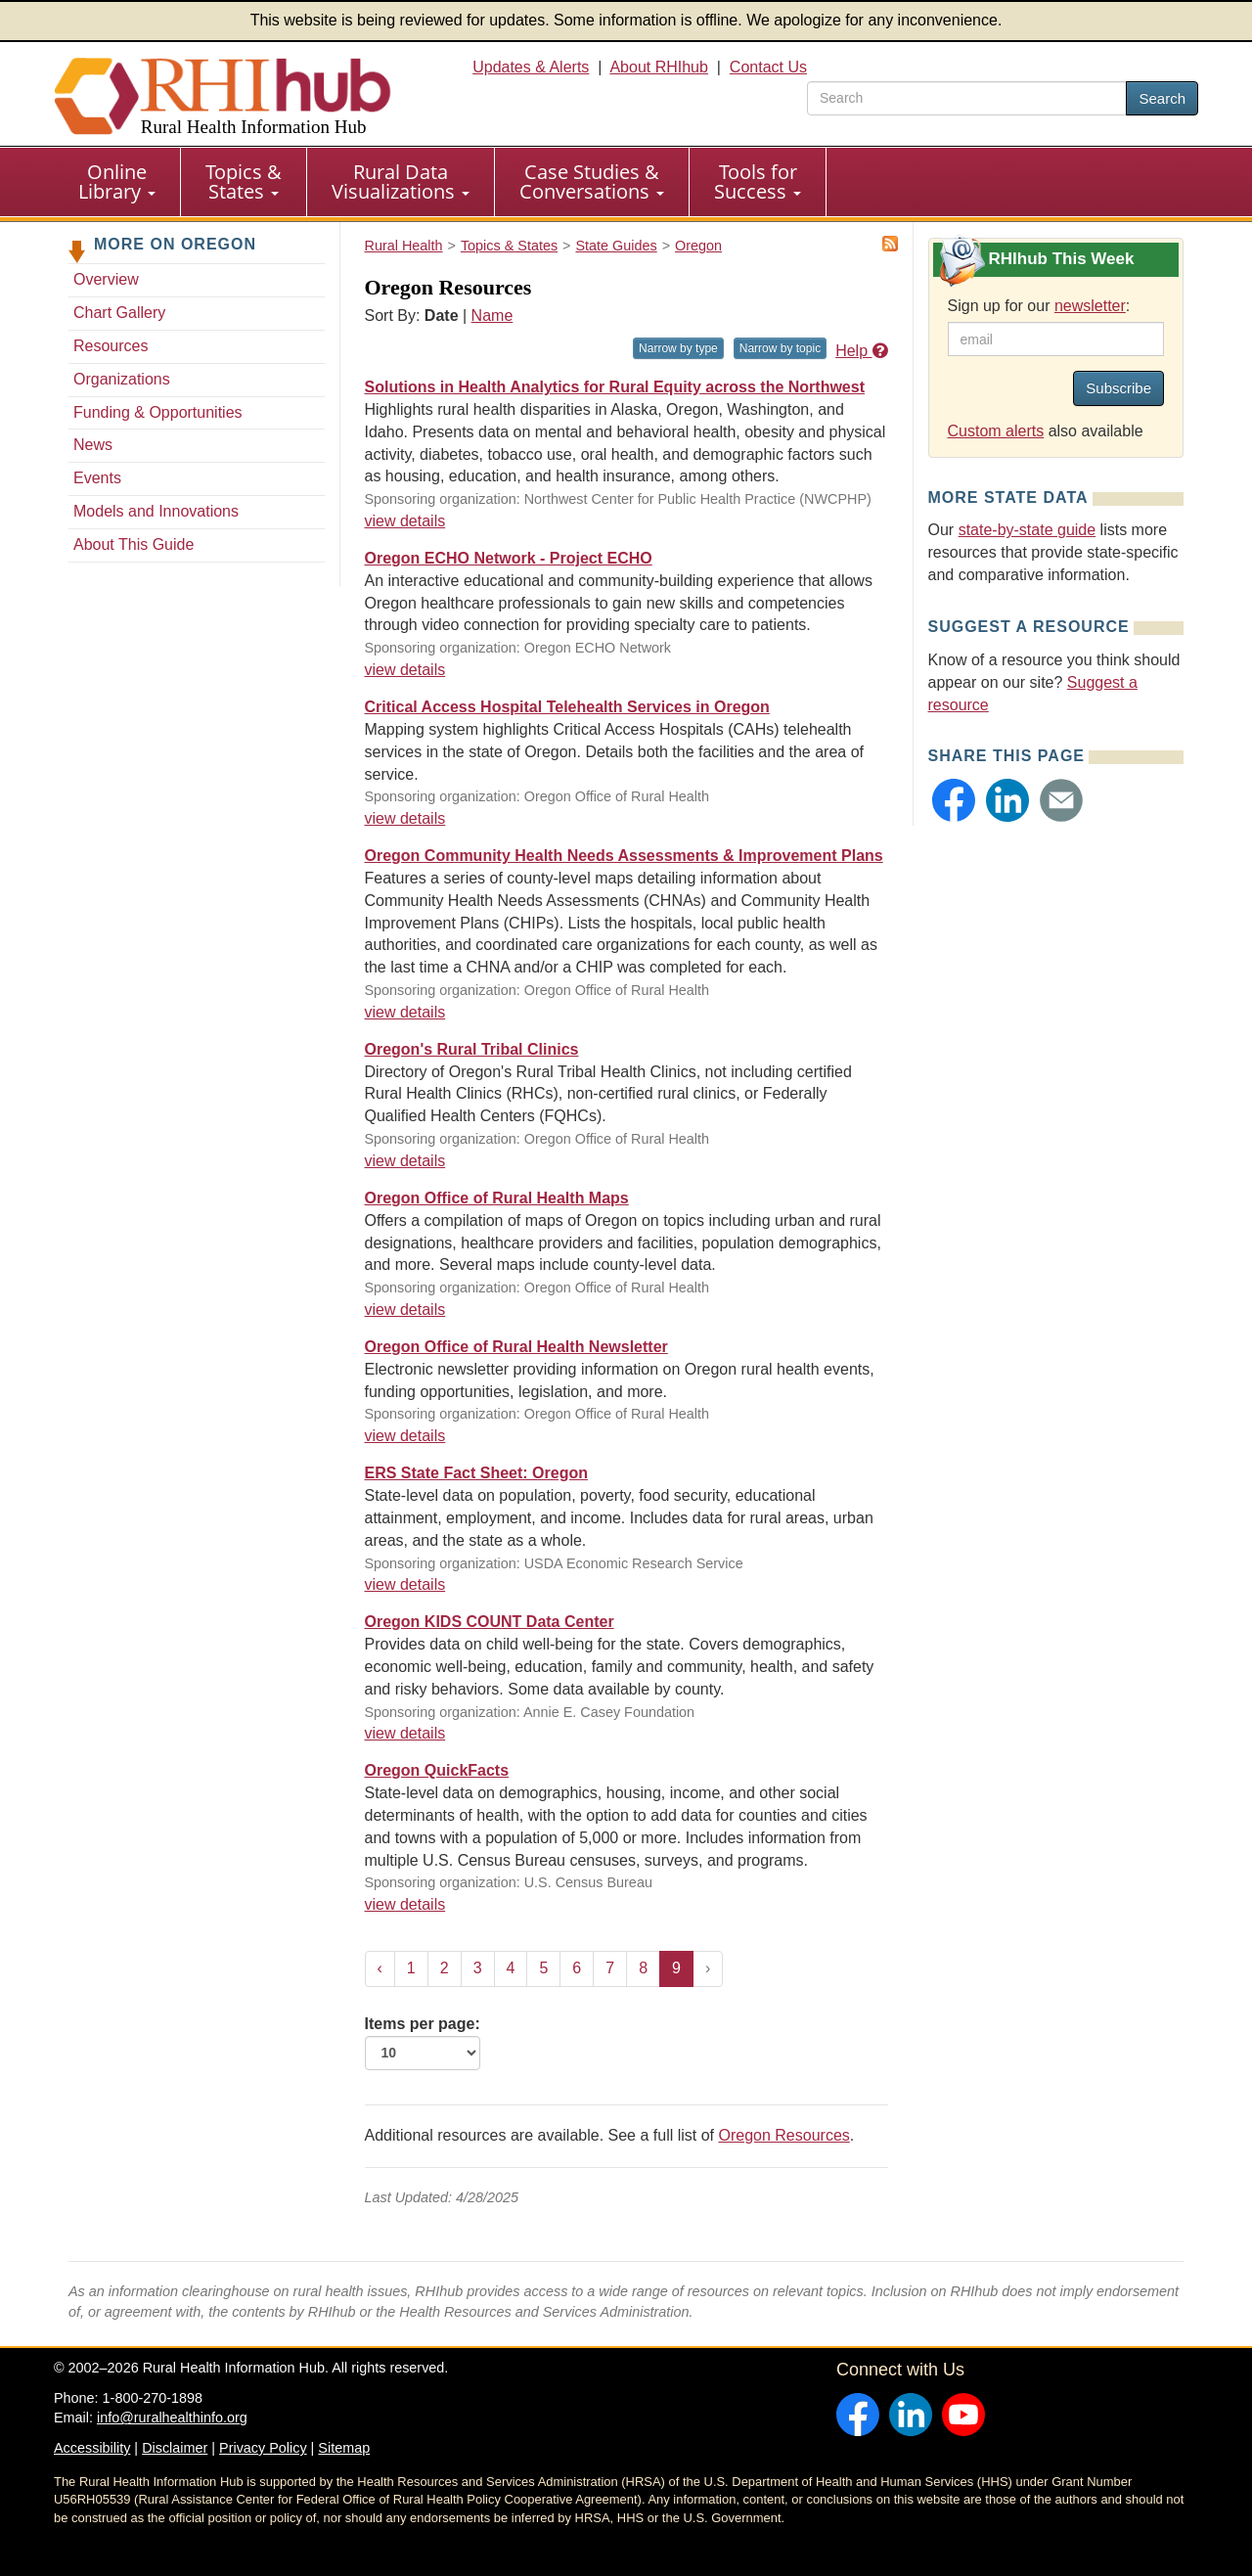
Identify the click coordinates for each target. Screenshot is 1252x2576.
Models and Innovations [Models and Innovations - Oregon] (156, 511)
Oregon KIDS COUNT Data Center (489, 1621)
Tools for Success (757, 181)
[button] (953, 800)
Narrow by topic (780, 348)
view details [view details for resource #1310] (405, 1584)
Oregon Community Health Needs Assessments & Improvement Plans (624, 855)
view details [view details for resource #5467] (405, 1309)
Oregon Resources (783, 2135)
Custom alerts (996, 431)
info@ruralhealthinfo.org (172, 2417)
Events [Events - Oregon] (97, 478)
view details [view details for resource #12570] (405, 1012)
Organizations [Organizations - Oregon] (121, 379)
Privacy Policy (263, 2448)
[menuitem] (117, 182)
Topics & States (243, 181)
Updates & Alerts (530, 67)
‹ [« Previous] (380, 1968)
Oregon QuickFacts (437, 1770)
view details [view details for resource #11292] (405, 1160)
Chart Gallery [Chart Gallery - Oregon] (119, 312)
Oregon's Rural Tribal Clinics (472, 1049)
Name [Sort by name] (492, 315)
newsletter (1090, 305)
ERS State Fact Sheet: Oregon (477, 1473)
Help (861, 350)
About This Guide (133, 544)
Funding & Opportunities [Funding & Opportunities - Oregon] (158, 412)
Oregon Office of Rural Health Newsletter (516, 1346)
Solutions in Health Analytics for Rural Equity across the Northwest (615, 387)
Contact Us (768, 67)
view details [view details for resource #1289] (405, 1733)
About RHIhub (658, 67)
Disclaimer (174, 2448)
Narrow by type (678, 348)
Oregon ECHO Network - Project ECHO (508, 558)
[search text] (967, 98)
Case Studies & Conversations (591, 181)
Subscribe (1118, 388)
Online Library (117, 181)
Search (1162, 98)
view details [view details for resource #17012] (405, 521)
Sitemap (344, 2448)
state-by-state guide (1027, 529)
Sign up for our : (1039, 305)
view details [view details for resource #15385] (405, 669)
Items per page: (422, 2042)
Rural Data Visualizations (401, 181)
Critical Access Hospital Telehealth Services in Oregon (567, 707)
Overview (106, 279)
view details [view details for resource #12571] (405, 818)
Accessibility (92, 2448)
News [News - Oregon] (92, 444)
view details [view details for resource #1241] (405, 1904)
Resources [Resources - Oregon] (110, 346)
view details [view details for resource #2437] (405, 1435)
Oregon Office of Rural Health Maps (497, 1198)
